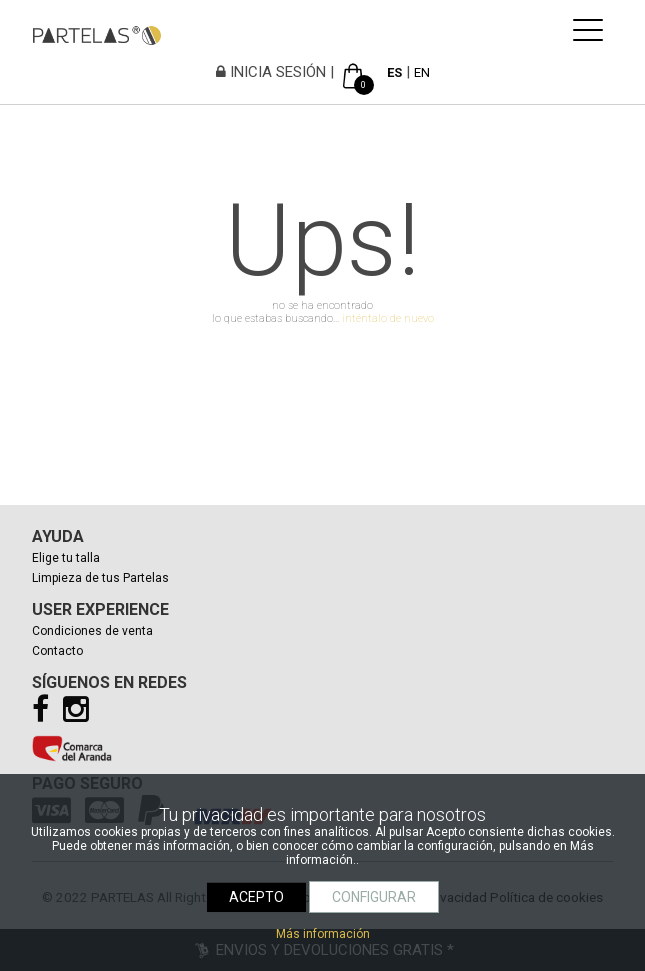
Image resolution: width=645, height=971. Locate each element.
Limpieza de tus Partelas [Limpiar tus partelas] (100, 578)
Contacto (57, 651)
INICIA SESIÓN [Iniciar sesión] (271, 72)
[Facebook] (45, 715)
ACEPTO (256, 897)
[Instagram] (81, 715)
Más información (323, 934)
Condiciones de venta (92, 631)
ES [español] (394, 72)
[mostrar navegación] (588, 36)
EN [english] (422, 72)
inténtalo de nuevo (388, 318)
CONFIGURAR (374, 897)
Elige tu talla (66, 558)
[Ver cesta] (353, 72)
